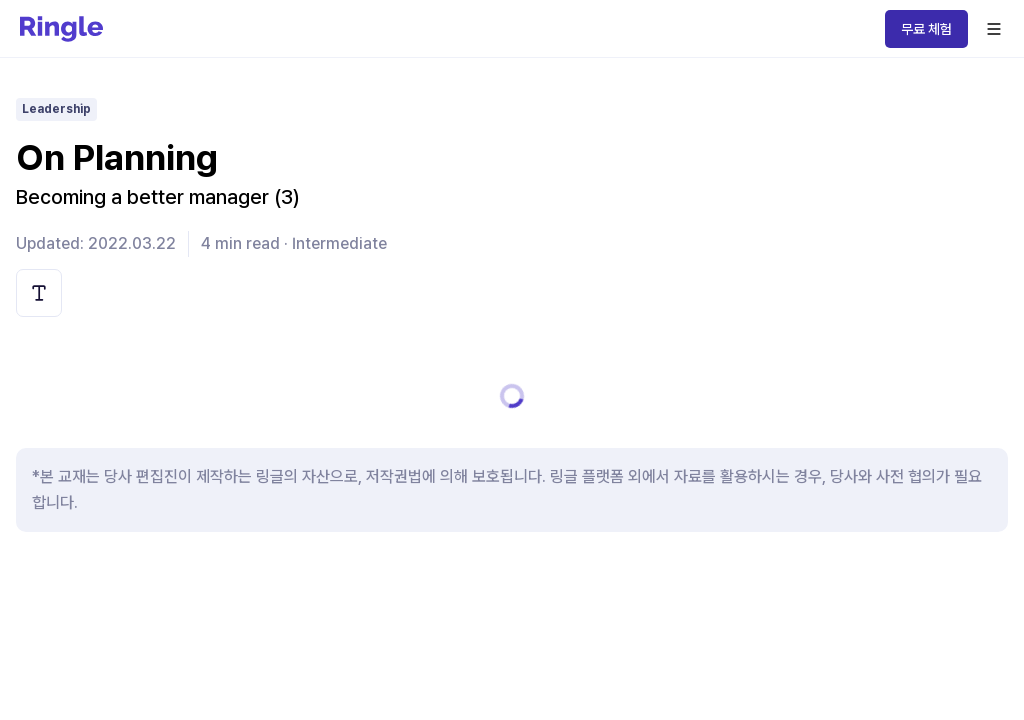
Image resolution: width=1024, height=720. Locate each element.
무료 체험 (926, 29)
